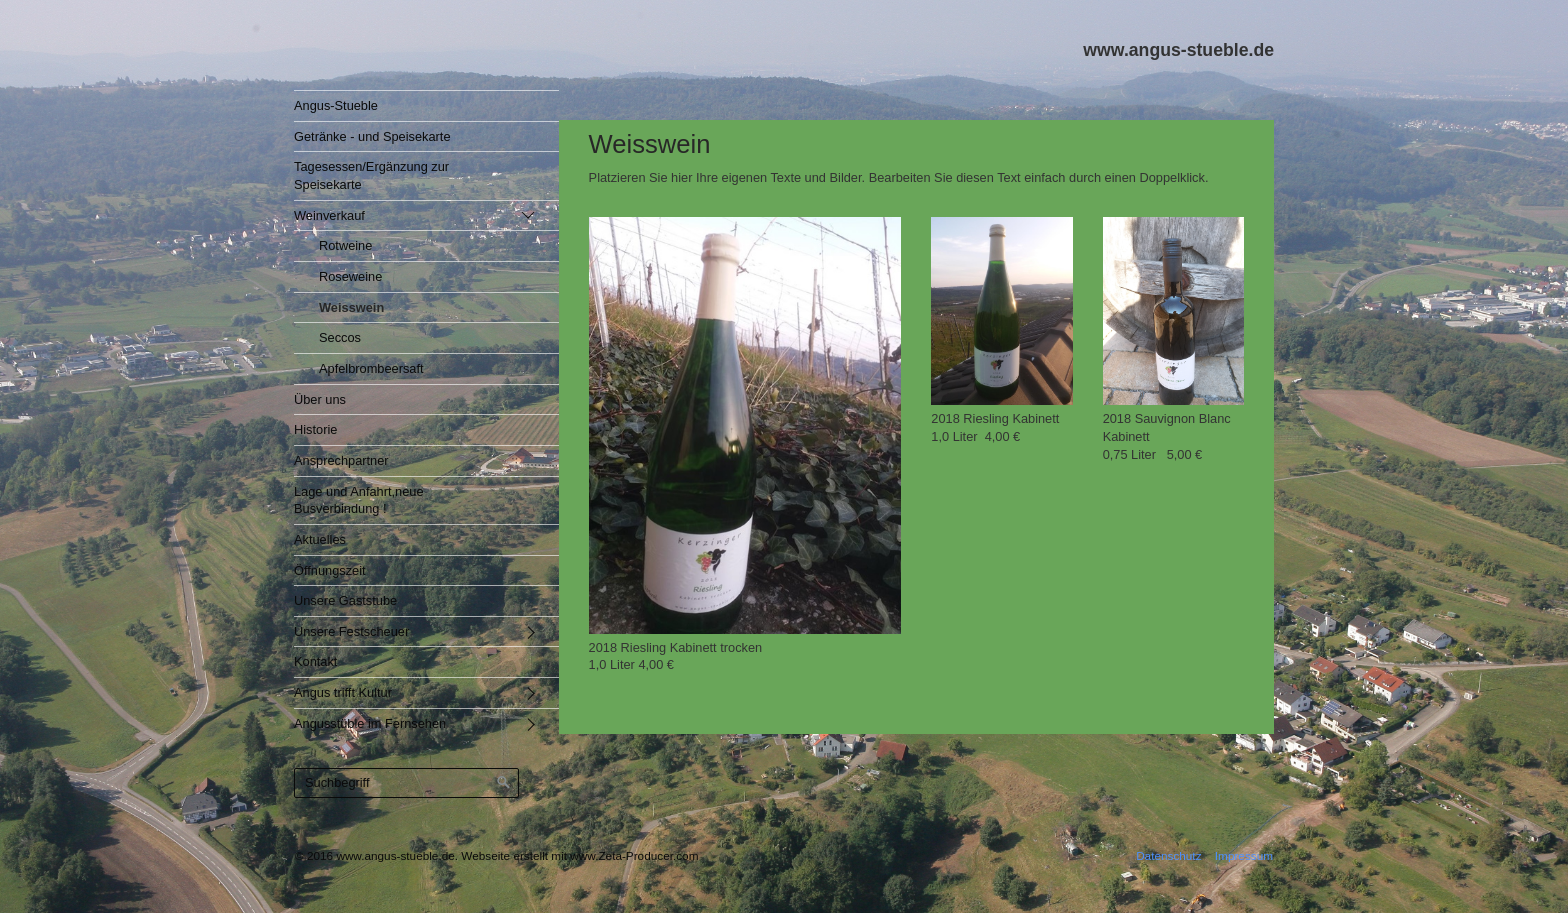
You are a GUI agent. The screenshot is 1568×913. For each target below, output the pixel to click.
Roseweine (350, 276)
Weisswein (351, 307)
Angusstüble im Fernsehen (370, 723)
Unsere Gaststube (345, 600)
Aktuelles (320, 539)
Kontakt (315, 661)
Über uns (320, 399)
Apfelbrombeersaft (371, 368)
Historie (315, 429)
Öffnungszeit (330, 570)
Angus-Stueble (336, 105)
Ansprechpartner (341, 460)
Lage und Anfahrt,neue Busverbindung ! (359, 500)
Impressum (1244, 855)
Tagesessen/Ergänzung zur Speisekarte (371, 175)
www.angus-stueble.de (1178, 50)
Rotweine (345, 245)
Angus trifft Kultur (343, 692)
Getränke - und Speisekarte (372, 136)
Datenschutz (1168, 855)
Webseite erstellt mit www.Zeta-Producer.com (579, 855)
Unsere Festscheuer (351, 631)
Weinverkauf (329, 215)
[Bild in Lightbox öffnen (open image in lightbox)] (745, 425)
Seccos (340, 337)
